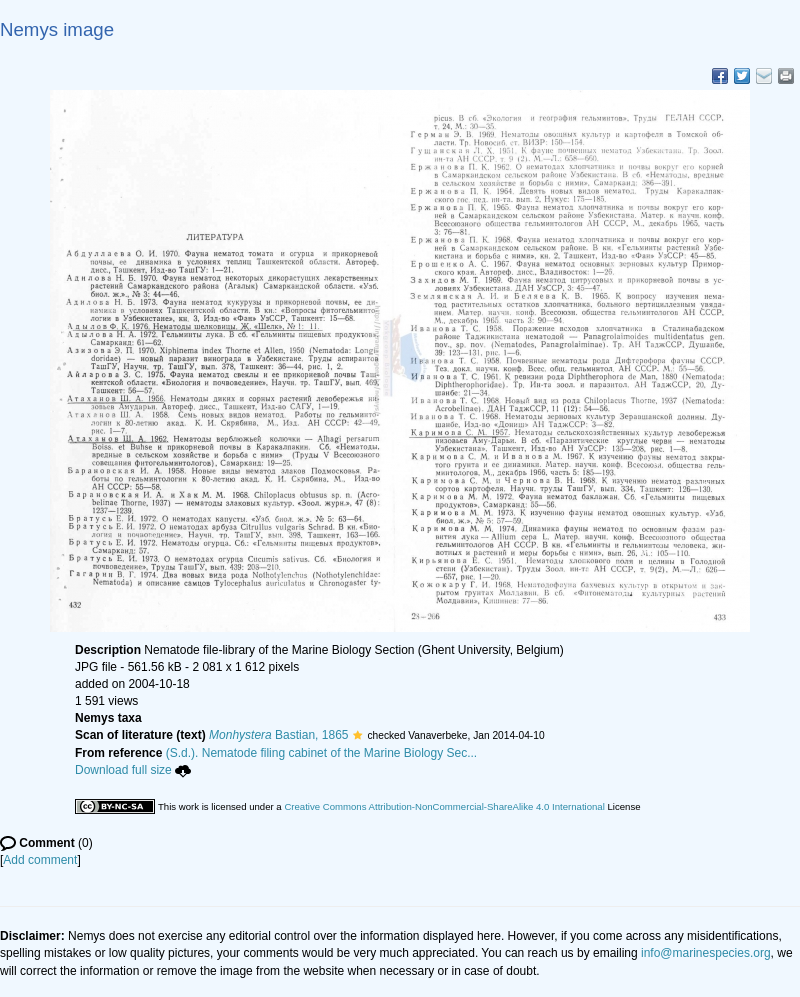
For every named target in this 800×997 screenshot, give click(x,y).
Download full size (133, 770)
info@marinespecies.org (706, 953)
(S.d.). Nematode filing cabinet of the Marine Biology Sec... (322, 753)
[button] (357, 735)
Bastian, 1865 (278, 735)
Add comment (40, 860)
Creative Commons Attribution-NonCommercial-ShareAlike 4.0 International (444, 806)
